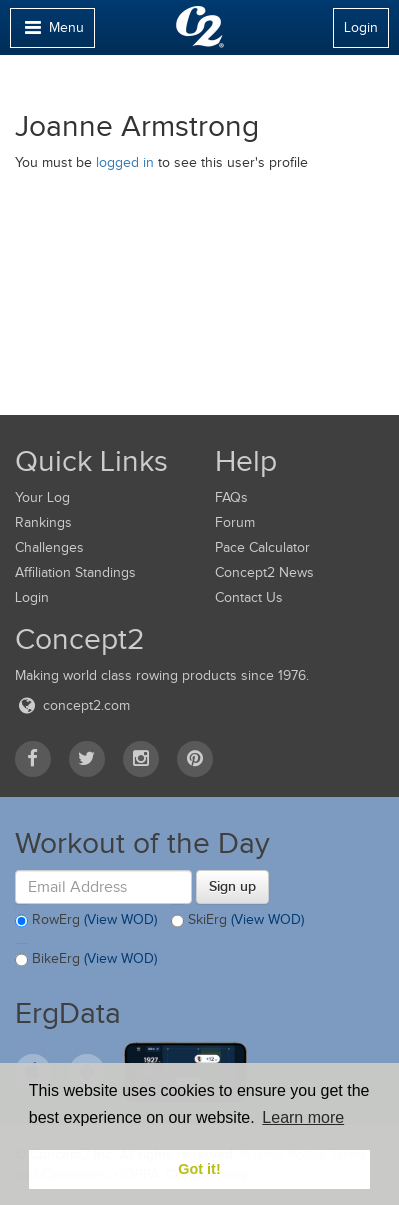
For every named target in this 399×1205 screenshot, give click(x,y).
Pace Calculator (262, 547)
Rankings (43, 522)
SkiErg (237, 921)
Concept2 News (264, 572)
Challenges (49, 547)
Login (361, 27)
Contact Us (249, 597)
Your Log (42, 497)
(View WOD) (120, 919)
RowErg (86, 921)
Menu (52, 32)
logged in (125, 162)
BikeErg (86, 960)
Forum (235, 522)
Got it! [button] (199, 1169)
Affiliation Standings (75, 572)
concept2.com (72, 705)
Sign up (232, 886)
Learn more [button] (303, 1117)
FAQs (231, 497)
